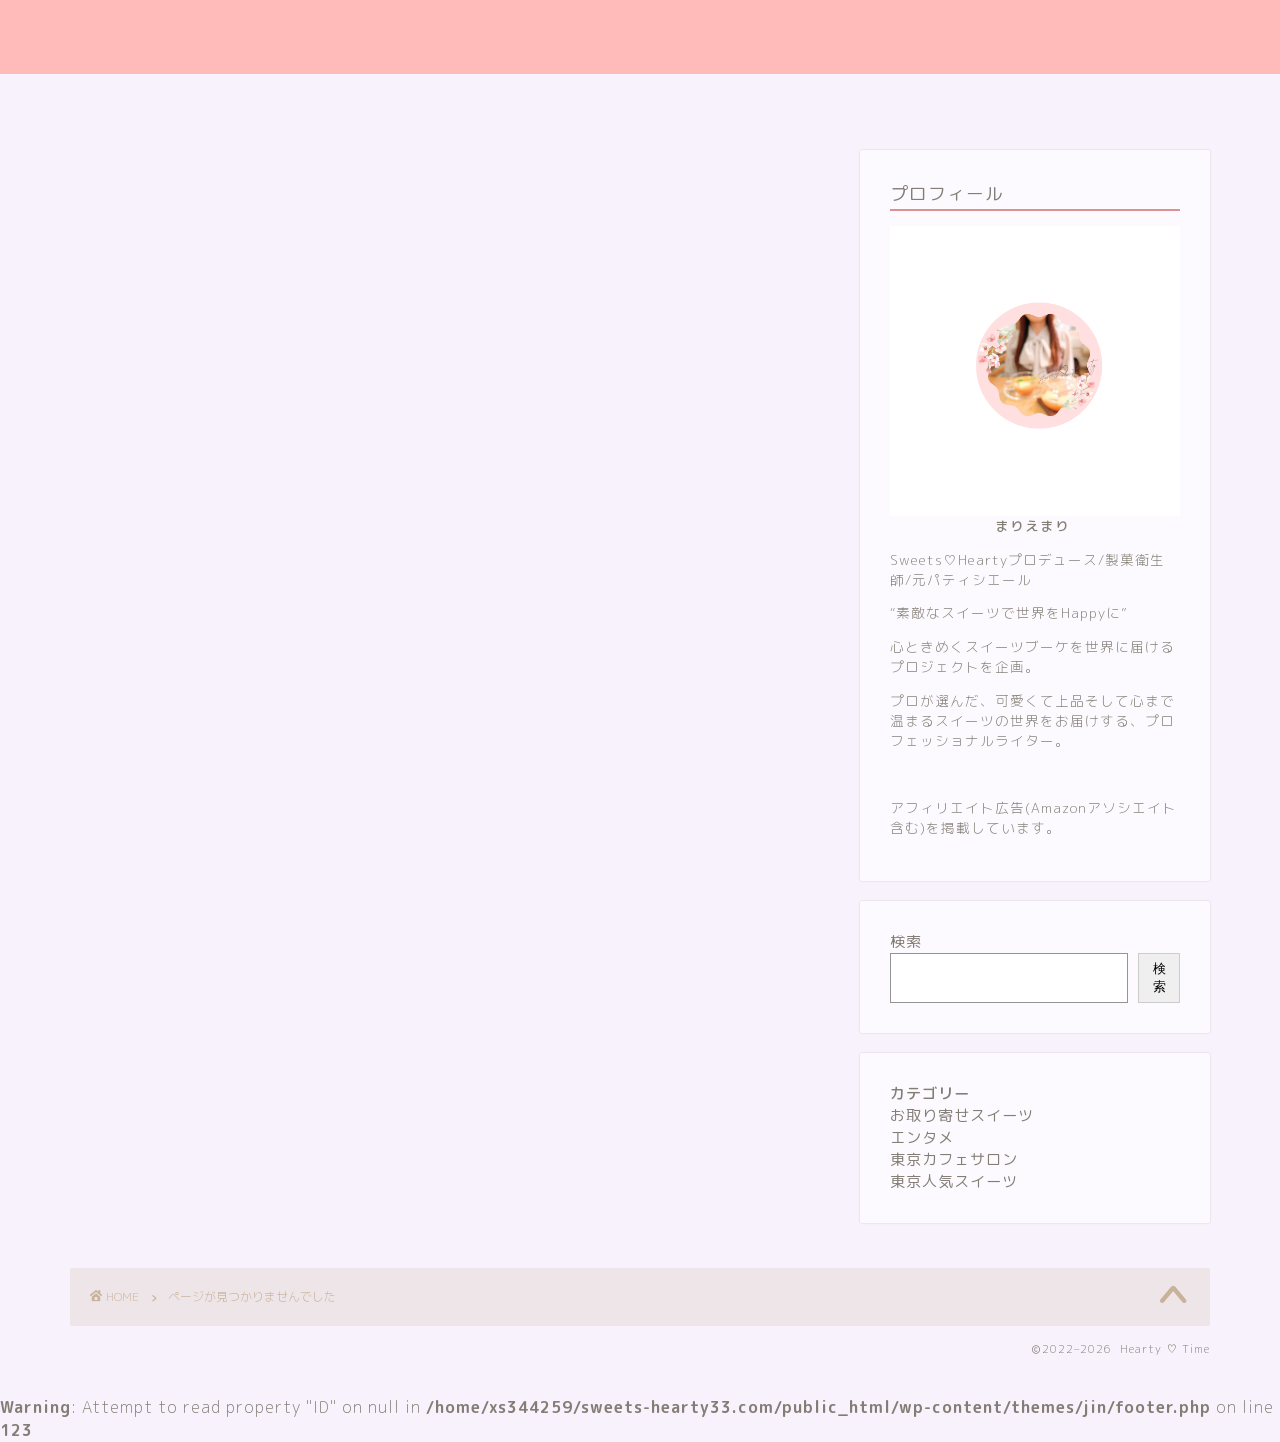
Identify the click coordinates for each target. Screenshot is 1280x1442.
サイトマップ (531, 98)
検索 (906, 941)
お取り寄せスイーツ (201, 1007)
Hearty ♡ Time (640, 37)
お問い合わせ (839, 98)
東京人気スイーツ (192, 1100)
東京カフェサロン (192, 1069)
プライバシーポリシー (685, 98)
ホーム (422, 98)
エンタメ (156, 1038)
